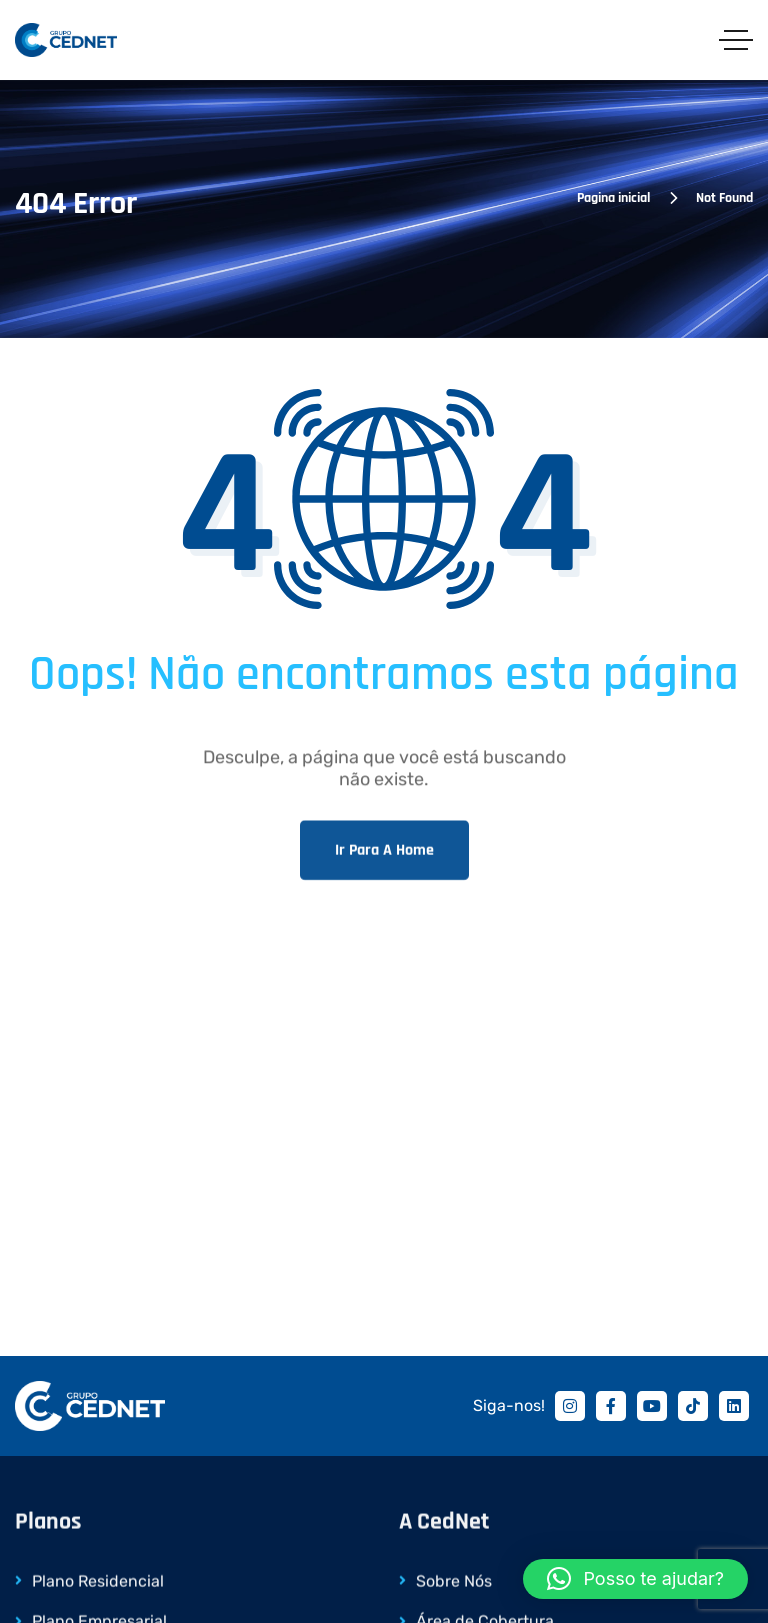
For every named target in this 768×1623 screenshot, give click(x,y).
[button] (635, 1579)
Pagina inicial (613, 198)
